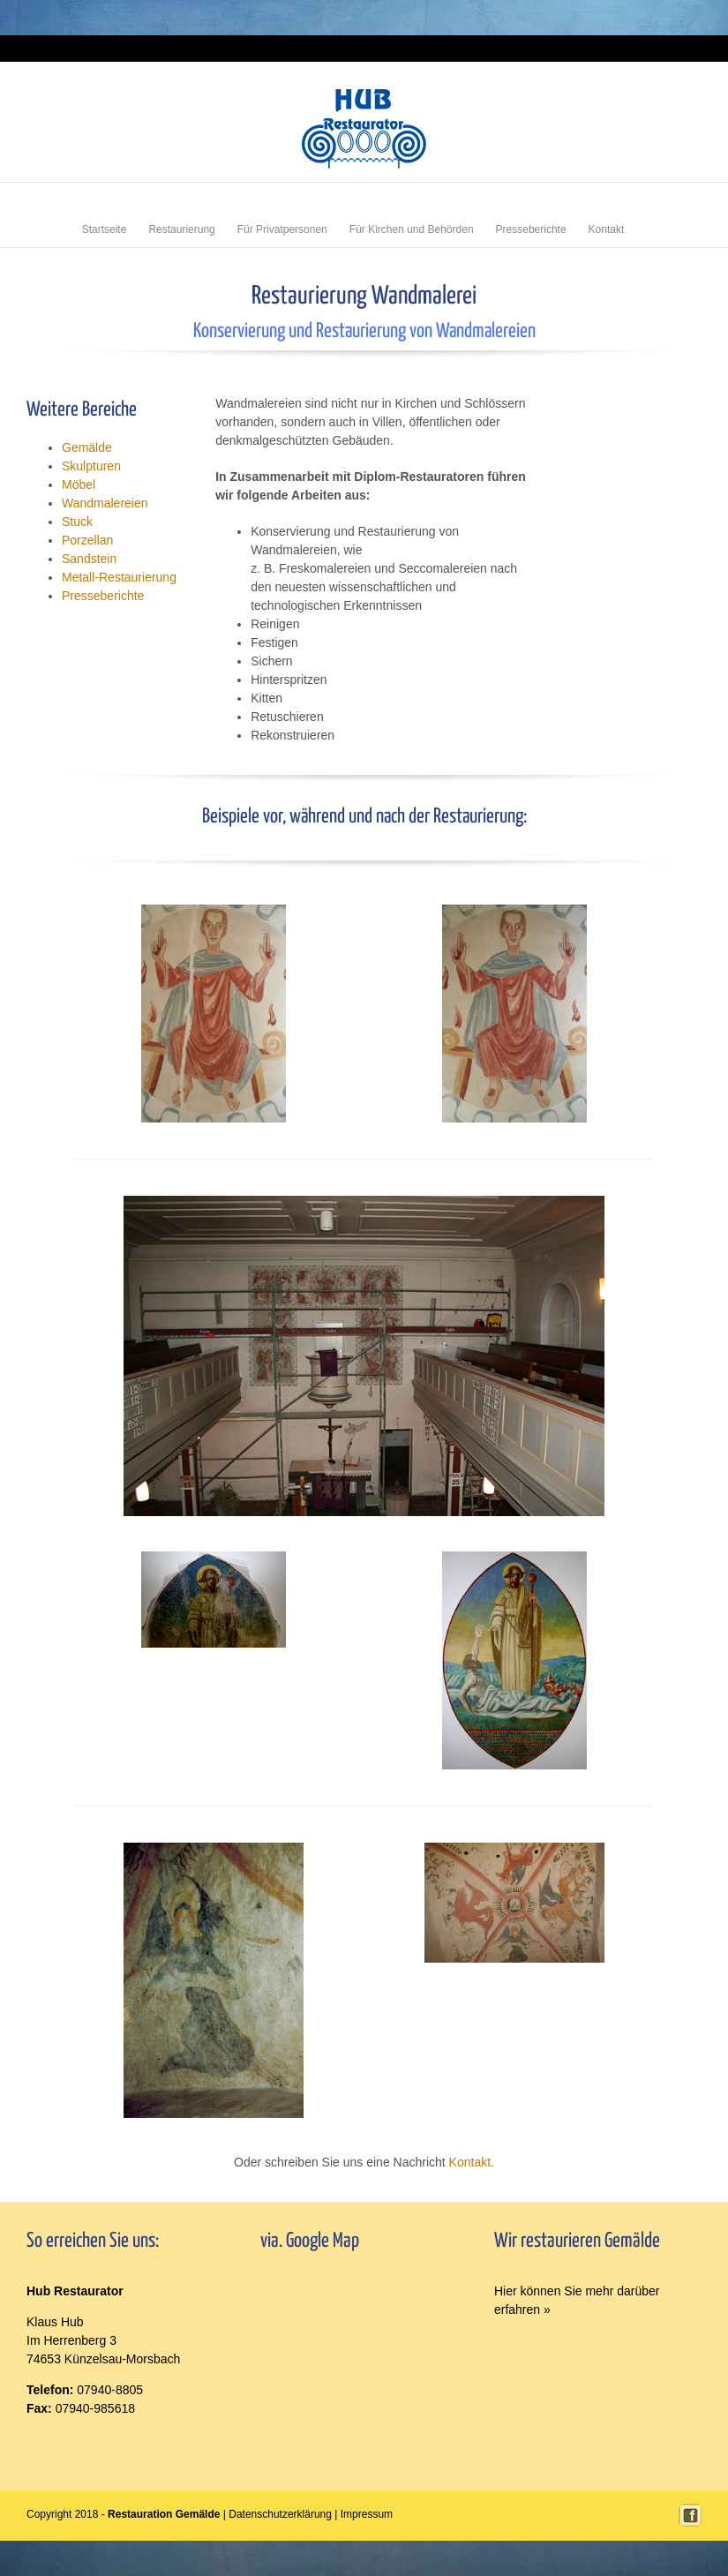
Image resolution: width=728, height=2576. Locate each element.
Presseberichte (103, 596)
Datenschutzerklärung (280, 2514)
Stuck (77, 521)
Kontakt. (471, 2162)
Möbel (78, 484)
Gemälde (87, 447)
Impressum (680, 48)
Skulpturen (91, 466)
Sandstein (89, 559)
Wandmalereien (105, 503)
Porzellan (87, 540)
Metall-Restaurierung (119, 577)
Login (639, 48)
